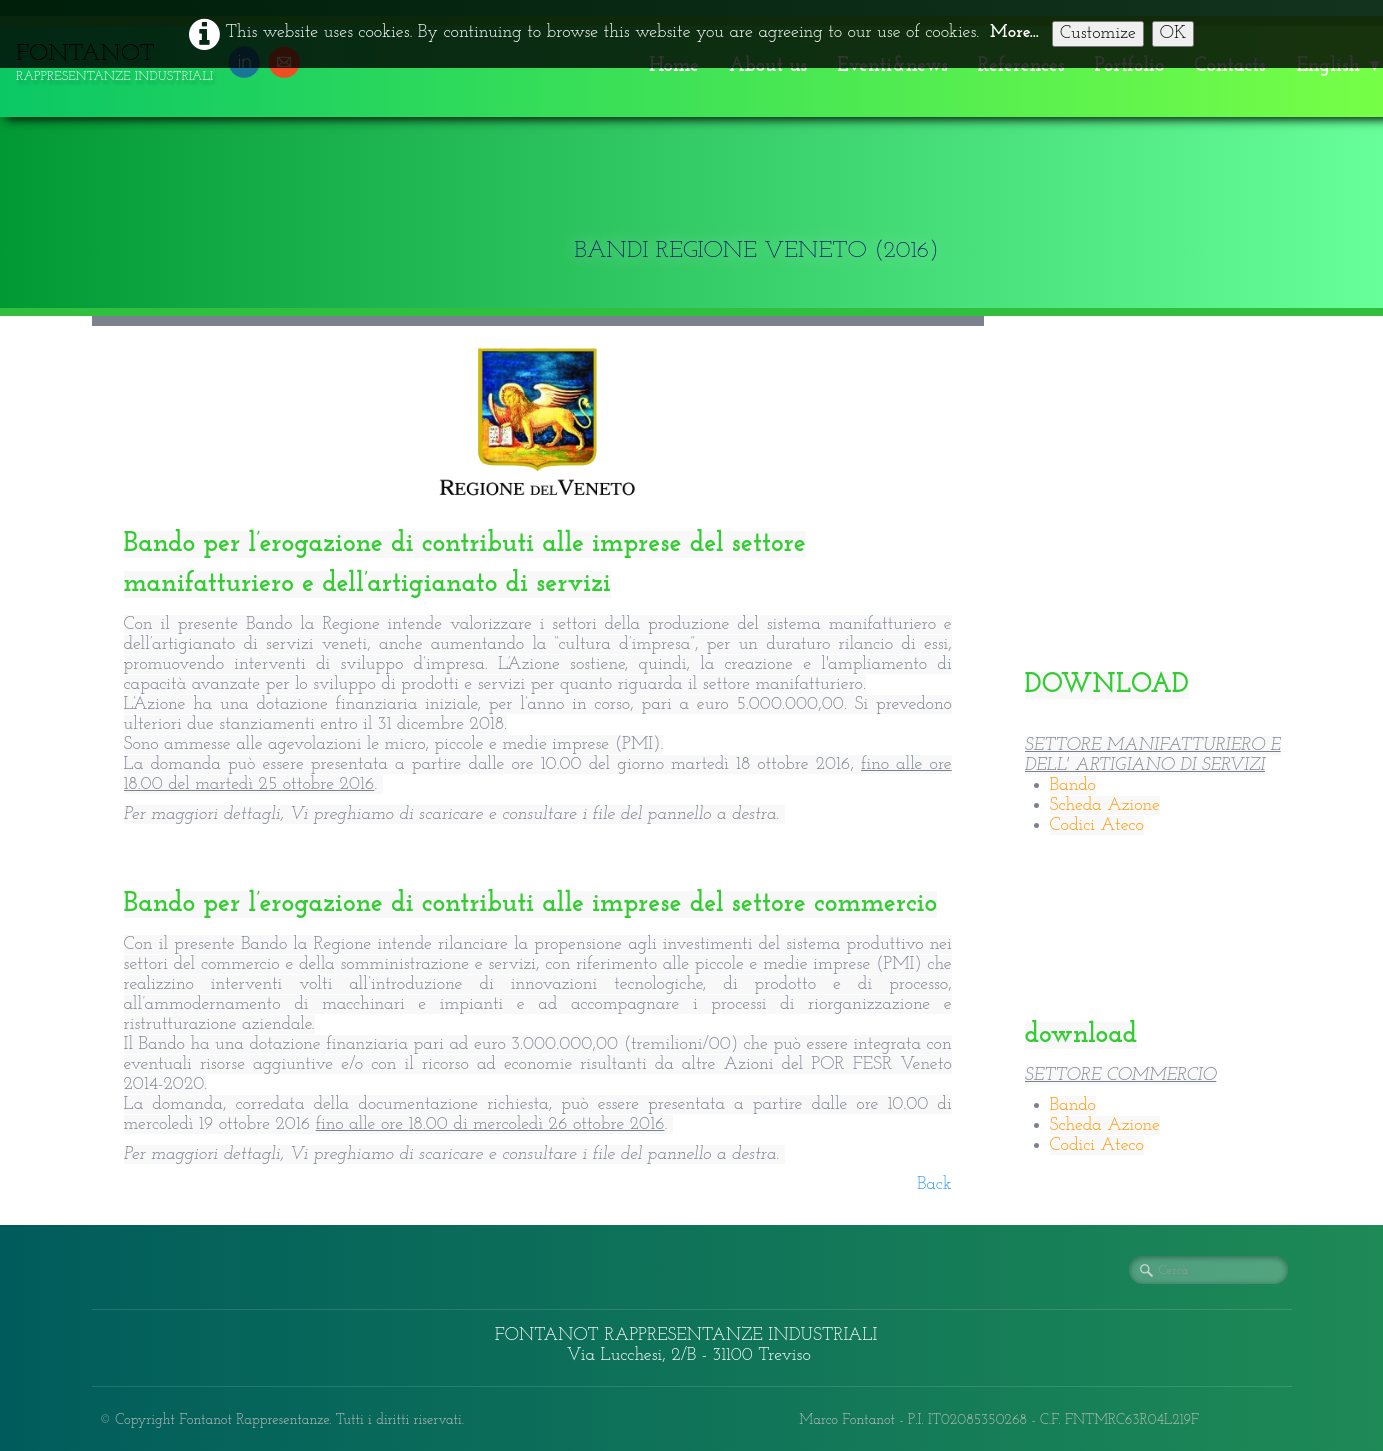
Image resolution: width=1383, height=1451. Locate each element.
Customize (1098, 33)
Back (934, 1184)
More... (1014, 32)
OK (1173, 33)
